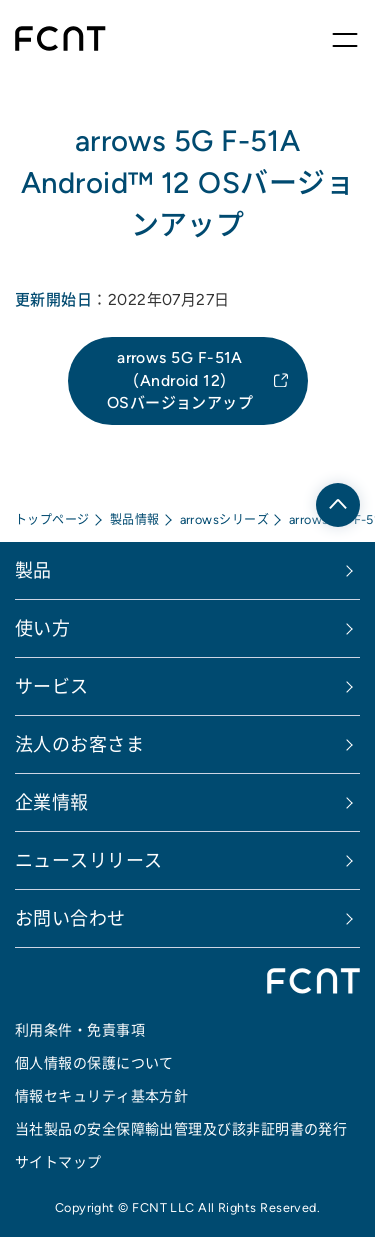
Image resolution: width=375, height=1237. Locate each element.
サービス (52, 686)
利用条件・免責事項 (80, 1030)
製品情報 (135, 519)
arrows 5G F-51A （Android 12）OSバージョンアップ (180, 380)
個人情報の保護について (94, 1063)
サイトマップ (58, 1162)
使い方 (42, 628)
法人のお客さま (79, 744)
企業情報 (52, 802)
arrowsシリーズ (225, 519)
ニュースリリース (89, 860)
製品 (33, 570)
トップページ (52, 519)
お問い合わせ (70, 918)
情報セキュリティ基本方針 (101, 1096)
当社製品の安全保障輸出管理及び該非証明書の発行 (181, 1129)
